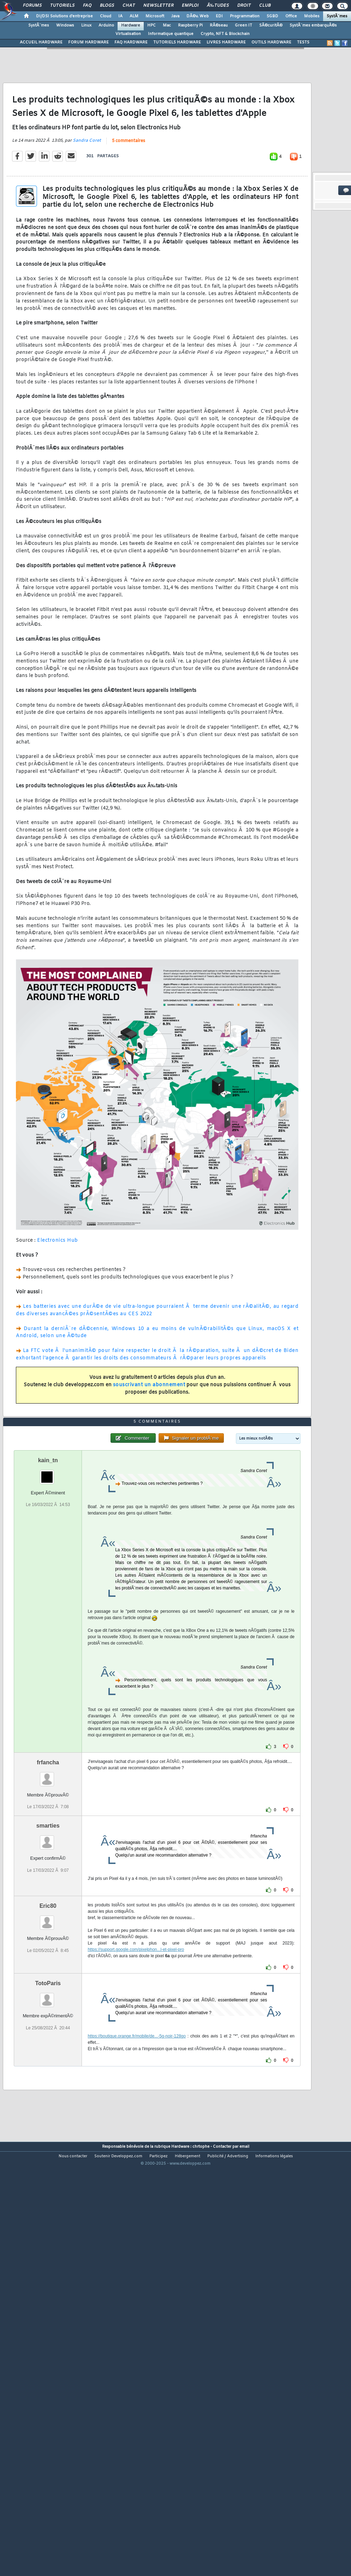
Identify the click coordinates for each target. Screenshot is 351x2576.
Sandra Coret (87, 196)
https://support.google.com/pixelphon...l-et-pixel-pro (136, 2115)
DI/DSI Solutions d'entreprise (64, 16)
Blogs (107, 5)
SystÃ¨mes (337, 16)
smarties (48, 1992)
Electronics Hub (57, 1296)
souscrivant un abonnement (149, 1440)
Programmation (245, 16)
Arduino (106, 25)
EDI (219, 16)
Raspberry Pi (190, 25)
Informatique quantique (171, 33)
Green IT (243, 25)
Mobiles (312, 16)
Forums (32, 5)
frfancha (48, 1928)
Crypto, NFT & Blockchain (225, 33)
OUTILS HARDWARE (271, 42)
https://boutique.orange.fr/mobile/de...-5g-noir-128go (137, 2202)
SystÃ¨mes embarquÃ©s (313, 25)
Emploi (190, 5)
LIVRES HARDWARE (226, 42)
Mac (167, 25)
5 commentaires (128, 196)
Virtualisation (128, 33)
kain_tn (48, 1626)
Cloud (105, 16)
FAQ (87, 5)
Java (175, 16)
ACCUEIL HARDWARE (41, 42)
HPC (151, 25)
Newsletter (158, 5)
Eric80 (48, 2072)
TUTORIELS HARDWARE (177, 42)
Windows (65, 25)
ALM (134, 16)
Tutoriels (62, 5)
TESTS (303, 42)
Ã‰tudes (218, 5)
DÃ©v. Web (197, 16)
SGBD (272, 16)
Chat (129, 5)
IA (120, 16)
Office (291, 16)
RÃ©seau (219, 25)
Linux (86, 25)
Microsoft (154, 16)
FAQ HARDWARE (131, 42)
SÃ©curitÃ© (270, 25)
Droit (244, 5)
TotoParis (48, 2150)
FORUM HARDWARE (88, 42)
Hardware (130, 25)
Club (264, 5)
